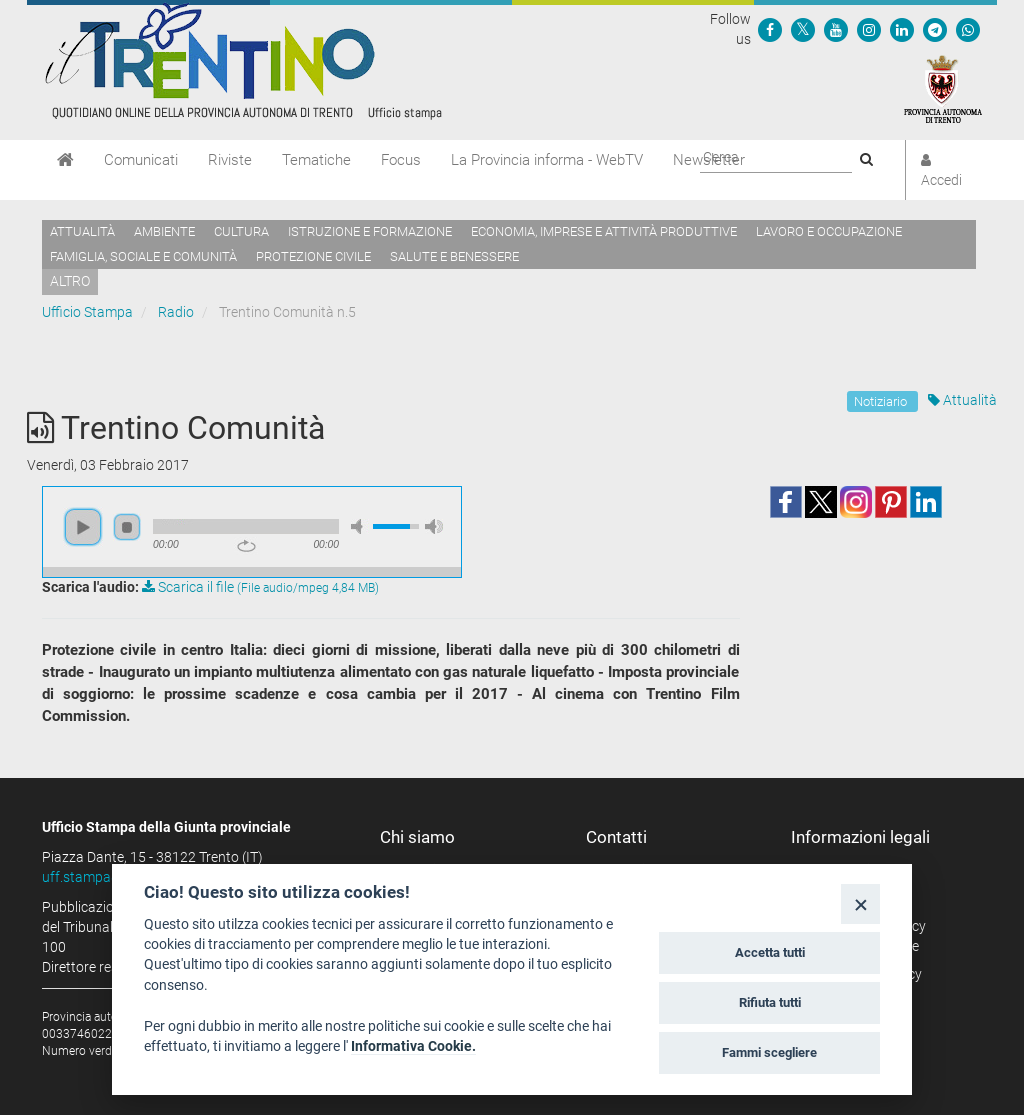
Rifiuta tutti (770, 1002)
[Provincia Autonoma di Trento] (943, 88)
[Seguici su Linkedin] (902, 29)
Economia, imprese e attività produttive (604, 231)
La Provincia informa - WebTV (547, 160)
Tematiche (316, 160)
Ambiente (164, 231)
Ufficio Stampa (87, 312)
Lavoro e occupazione (829, 231)
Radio (176, 312)
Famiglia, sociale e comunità (143, 256)
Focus (401, 160)
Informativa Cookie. (413, 1046)
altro (70, 281)
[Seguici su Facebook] (770, 29)
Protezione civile (313, 256)
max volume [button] (434, 526)
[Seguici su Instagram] (869, 29)
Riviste (230, 160)
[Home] (65, 160)
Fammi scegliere (769, 1052)
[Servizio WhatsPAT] (968, 29)
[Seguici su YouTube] (836, 29)
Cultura (241, 231)
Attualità (82, 231)
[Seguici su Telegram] (935, 29)
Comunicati (141, 160)
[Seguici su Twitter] (803, 29)
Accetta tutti (770, 952)
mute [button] (360, 526)
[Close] (860, 903)
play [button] (83, 527)
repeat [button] (246, 546)
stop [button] (127, 527)
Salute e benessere (454, 256)
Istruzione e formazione (370, 231)
